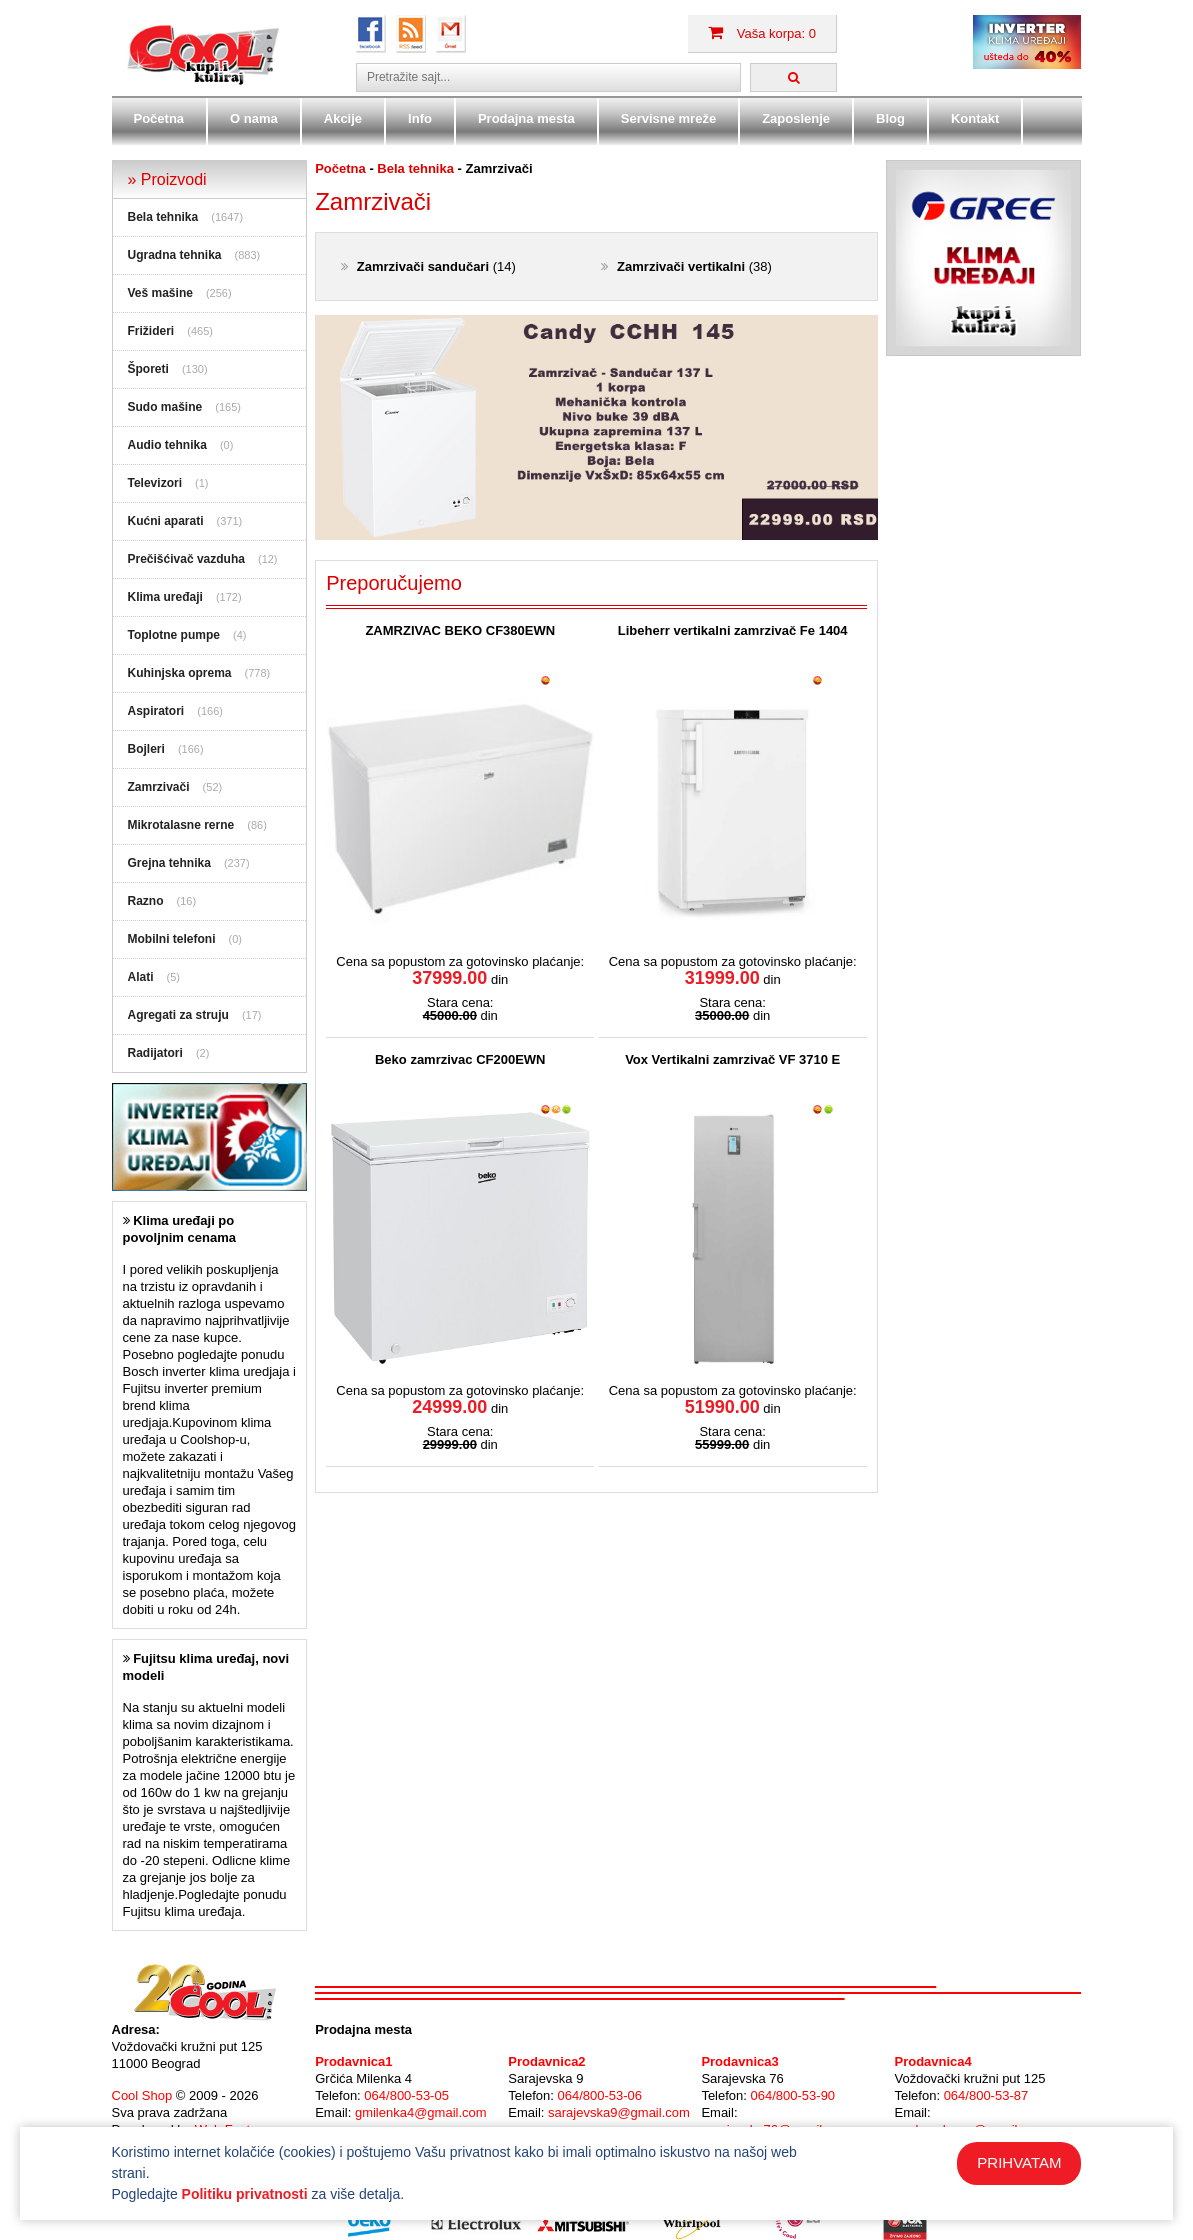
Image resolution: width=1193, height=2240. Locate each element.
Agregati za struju (178, 1015)
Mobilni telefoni (172, 939)
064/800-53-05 (406, 2095)
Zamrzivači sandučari (423, 266)
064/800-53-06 (599, 2095)
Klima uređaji (165, 597)
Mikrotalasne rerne (181, 825)
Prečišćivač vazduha (186, 559)
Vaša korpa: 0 (762, 33)
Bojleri (146, 749)
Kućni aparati (166, 521)
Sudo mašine (165, 407)
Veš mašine (160, 293)
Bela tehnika (163, 217)
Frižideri (151, 331)
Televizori (155, 483)
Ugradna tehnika (175, 255)
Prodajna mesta (526, 118)
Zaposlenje (796, 118)
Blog (890, 118)
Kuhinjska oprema (180, 673)
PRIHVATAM (1019, 2162)
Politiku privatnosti (245, 2194)
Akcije (343, 118)
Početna (159, 118)
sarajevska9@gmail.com (619, 2112)
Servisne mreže (668, 118)
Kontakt (975, 118)
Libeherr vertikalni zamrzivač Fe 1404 (733, 631)
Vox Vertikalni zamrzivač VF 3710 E (732, 1060)
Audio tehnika (167, 445)
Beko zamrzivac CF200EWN (460, 1060)
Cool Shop (142, 2095)
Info (420, 118)
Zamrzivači (159, 787)
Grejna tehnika (169, 863)
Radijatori (155, 1053)
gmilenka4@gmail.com (421, 2112)
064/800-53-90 (793, 2095)
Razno (146, 901)
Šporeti (148, 369)
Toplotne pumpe (174, 635)
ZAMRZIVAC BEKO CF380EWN (460, 631)
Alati (141, 977)
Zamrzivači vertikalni (681, 266)
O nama (254, 118)
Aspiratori (156, 711)
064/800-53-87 (986, 2095)
